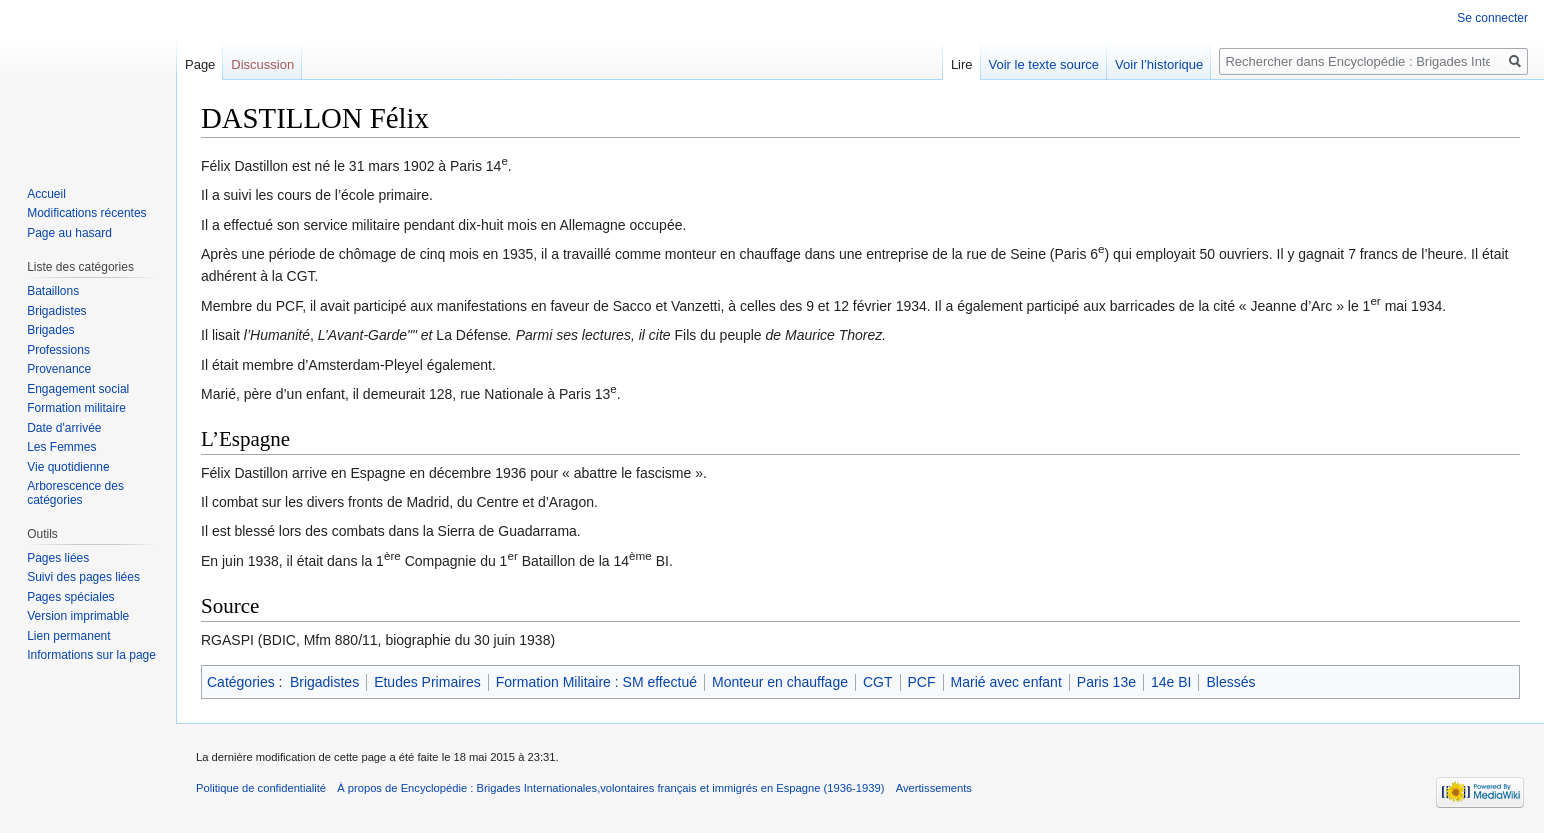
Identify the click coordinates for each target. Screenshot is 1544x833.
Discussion (262, 64)
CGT (878, 682)
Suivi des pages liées (83, 577)
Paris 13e (1106, 682)
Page (200, 64)
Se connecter (1492, 18)
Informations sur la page (91, 655)
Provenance (59, 369)
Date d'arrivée (64, 428)
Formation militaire (76, 408)
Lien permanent (68, 636)
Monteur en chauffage (780, 682)
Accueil (46, 194)
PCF (922, 682)
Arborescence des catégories (75, 493)
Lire (962, 64)
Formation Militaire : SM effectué (596, 682)
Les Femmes (61, 447)
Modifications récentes (86, 213)
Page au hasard (69, 233)
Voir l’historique (1159, 64)
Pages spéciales (70, 597)
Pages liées (58, 558)
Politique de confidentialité (261, 788)
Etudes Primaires (427, 682)
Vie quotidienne (68, 467)
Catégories (241, 682)
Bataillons (53, 291)
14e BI (1171, 682)
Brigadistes (324, 682)
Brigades (50, 330)
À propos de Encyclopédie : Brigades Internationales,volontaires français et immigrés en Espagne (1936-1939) (610, 788)
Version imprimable (78, 616)
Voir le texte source (1044, 64)
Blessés (1230, 682)
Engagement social (78, 389)
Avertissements (934, 788)
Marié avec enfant (1006, 682)
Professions (58, 350)
